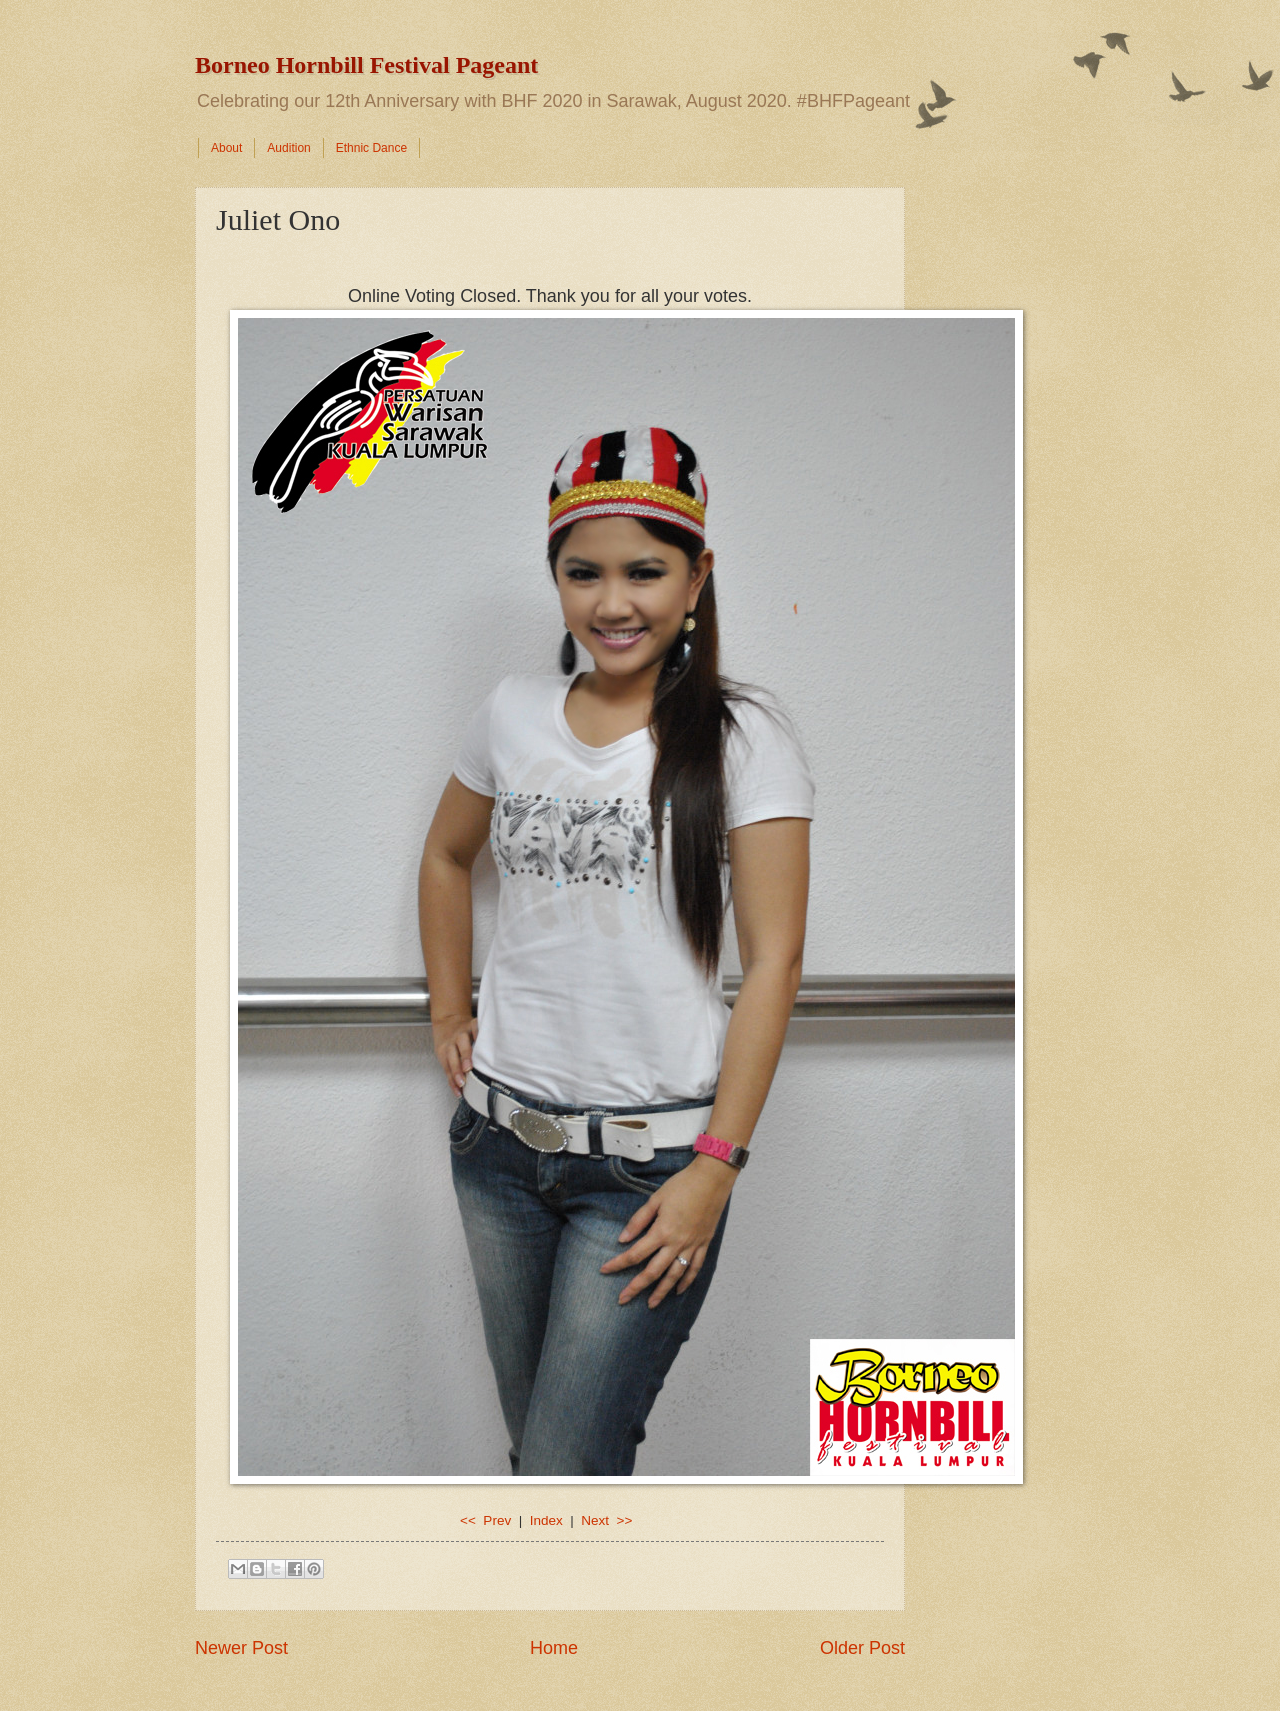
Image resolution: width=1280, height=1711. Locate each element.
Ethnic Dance (371, 148)
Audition (288, 148)
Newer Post (241, 1648)
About (226, 148)
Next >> (606, 1520)
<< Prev (487, 1520)
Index (546, 1520)
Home (554, 1648)
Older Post (862, 1648)
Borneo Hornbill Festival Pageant (366, 65)
